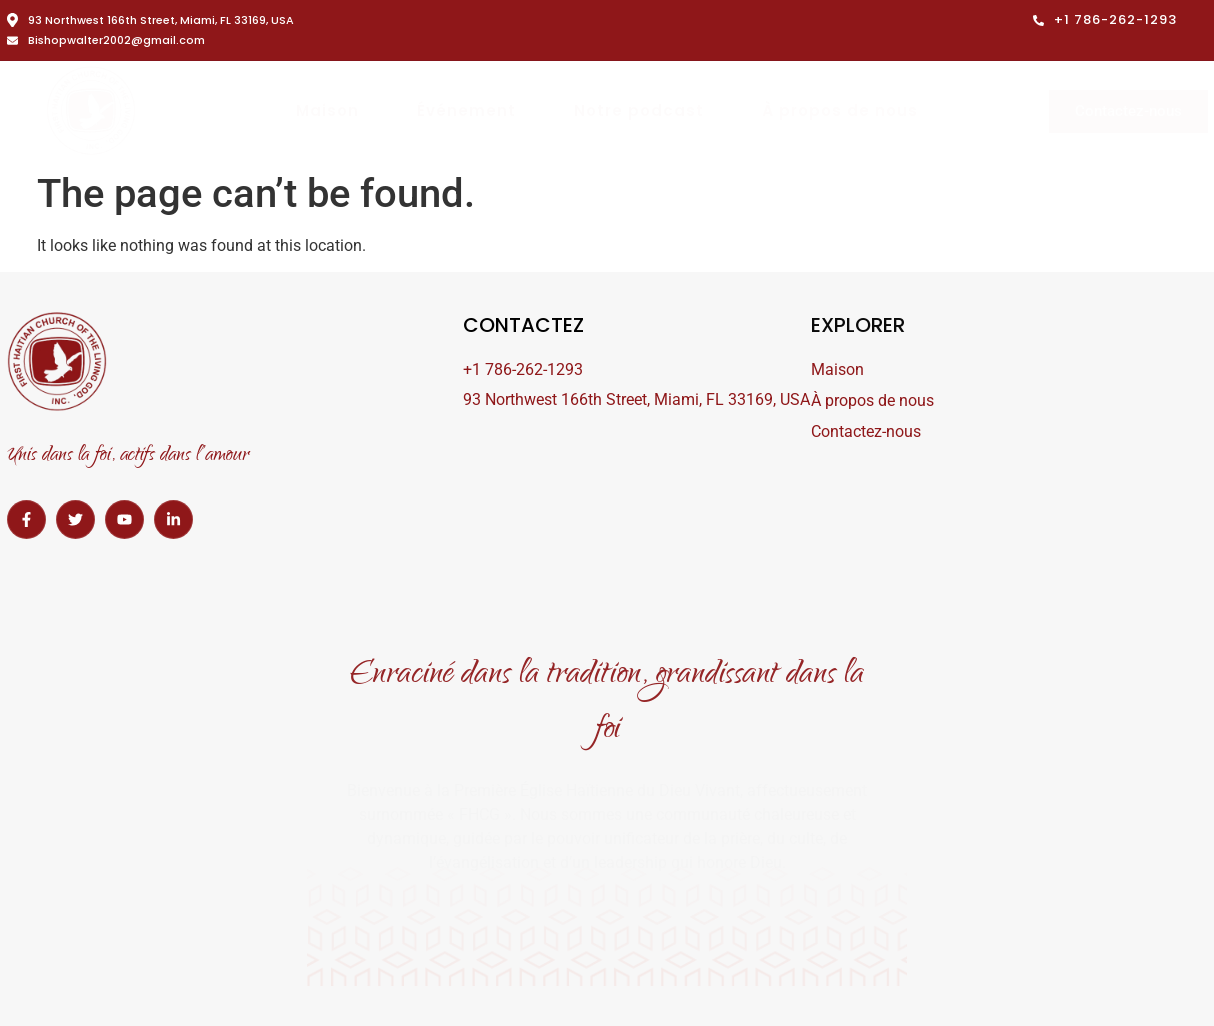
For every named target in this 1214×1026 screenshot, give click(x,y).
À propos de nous (840, 110)
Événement (466, 110)
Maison (327, 110)
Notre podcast (639, 110)
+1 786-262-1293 (1105, 19)
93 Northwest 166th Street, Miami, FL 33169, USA (150, 20)
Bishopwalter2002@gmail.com (106, 40)
